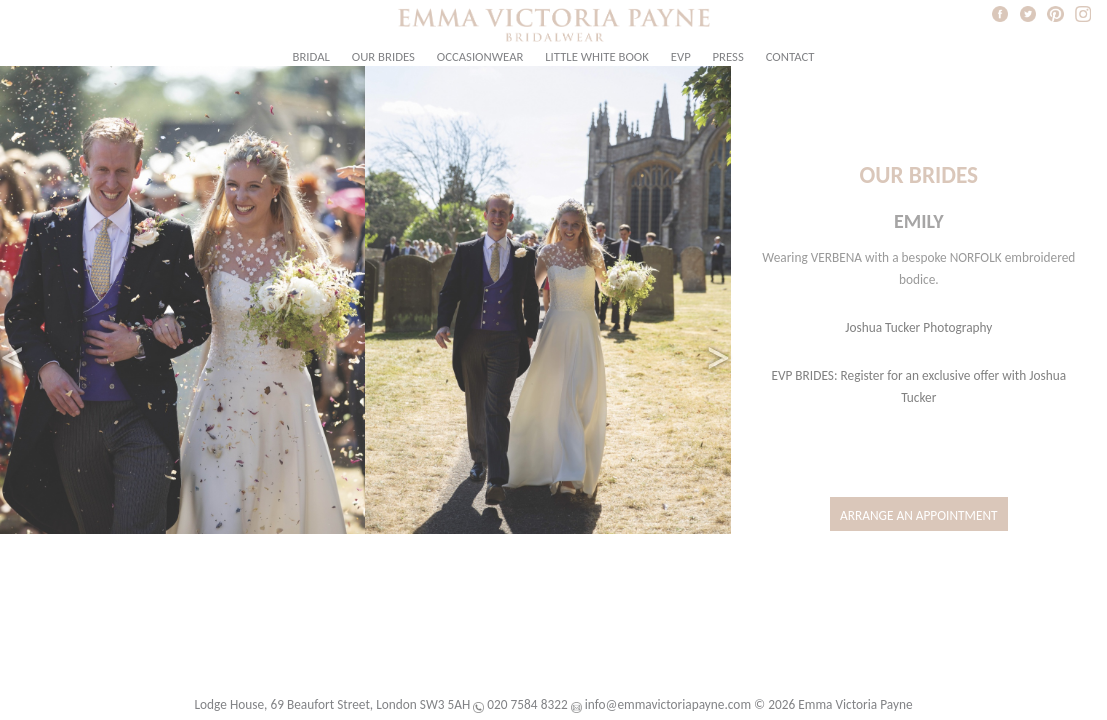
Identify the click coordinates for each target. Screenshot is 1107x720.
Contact (790, 56)
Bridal (311, 56)
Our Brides (383, 56)
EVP (681, 56)
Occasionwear (480, 56)
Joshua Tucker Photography (918, 327)
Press (728, 56)
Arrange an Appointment (919, 515)
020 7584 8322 (527, 704)
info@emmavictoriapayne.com (668, 704)
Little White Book (597, 56)
